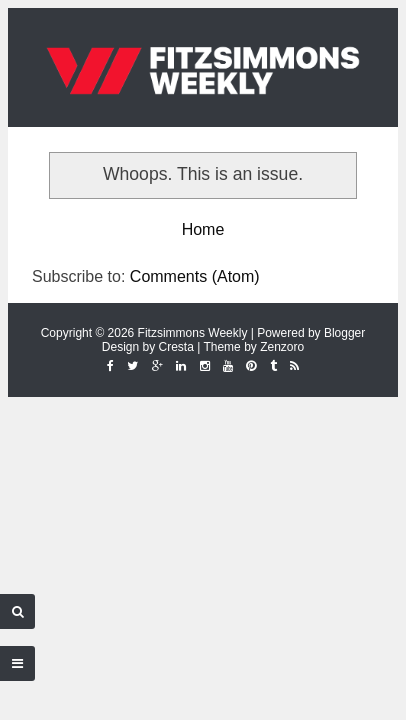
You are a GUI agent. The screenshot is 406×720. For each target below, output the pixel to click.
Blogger (344, 333)
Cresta (176, 347)
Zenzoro (282, 347)
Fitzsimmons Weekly (193, 333)
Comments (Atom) (195, 276)
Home (203, 229)
